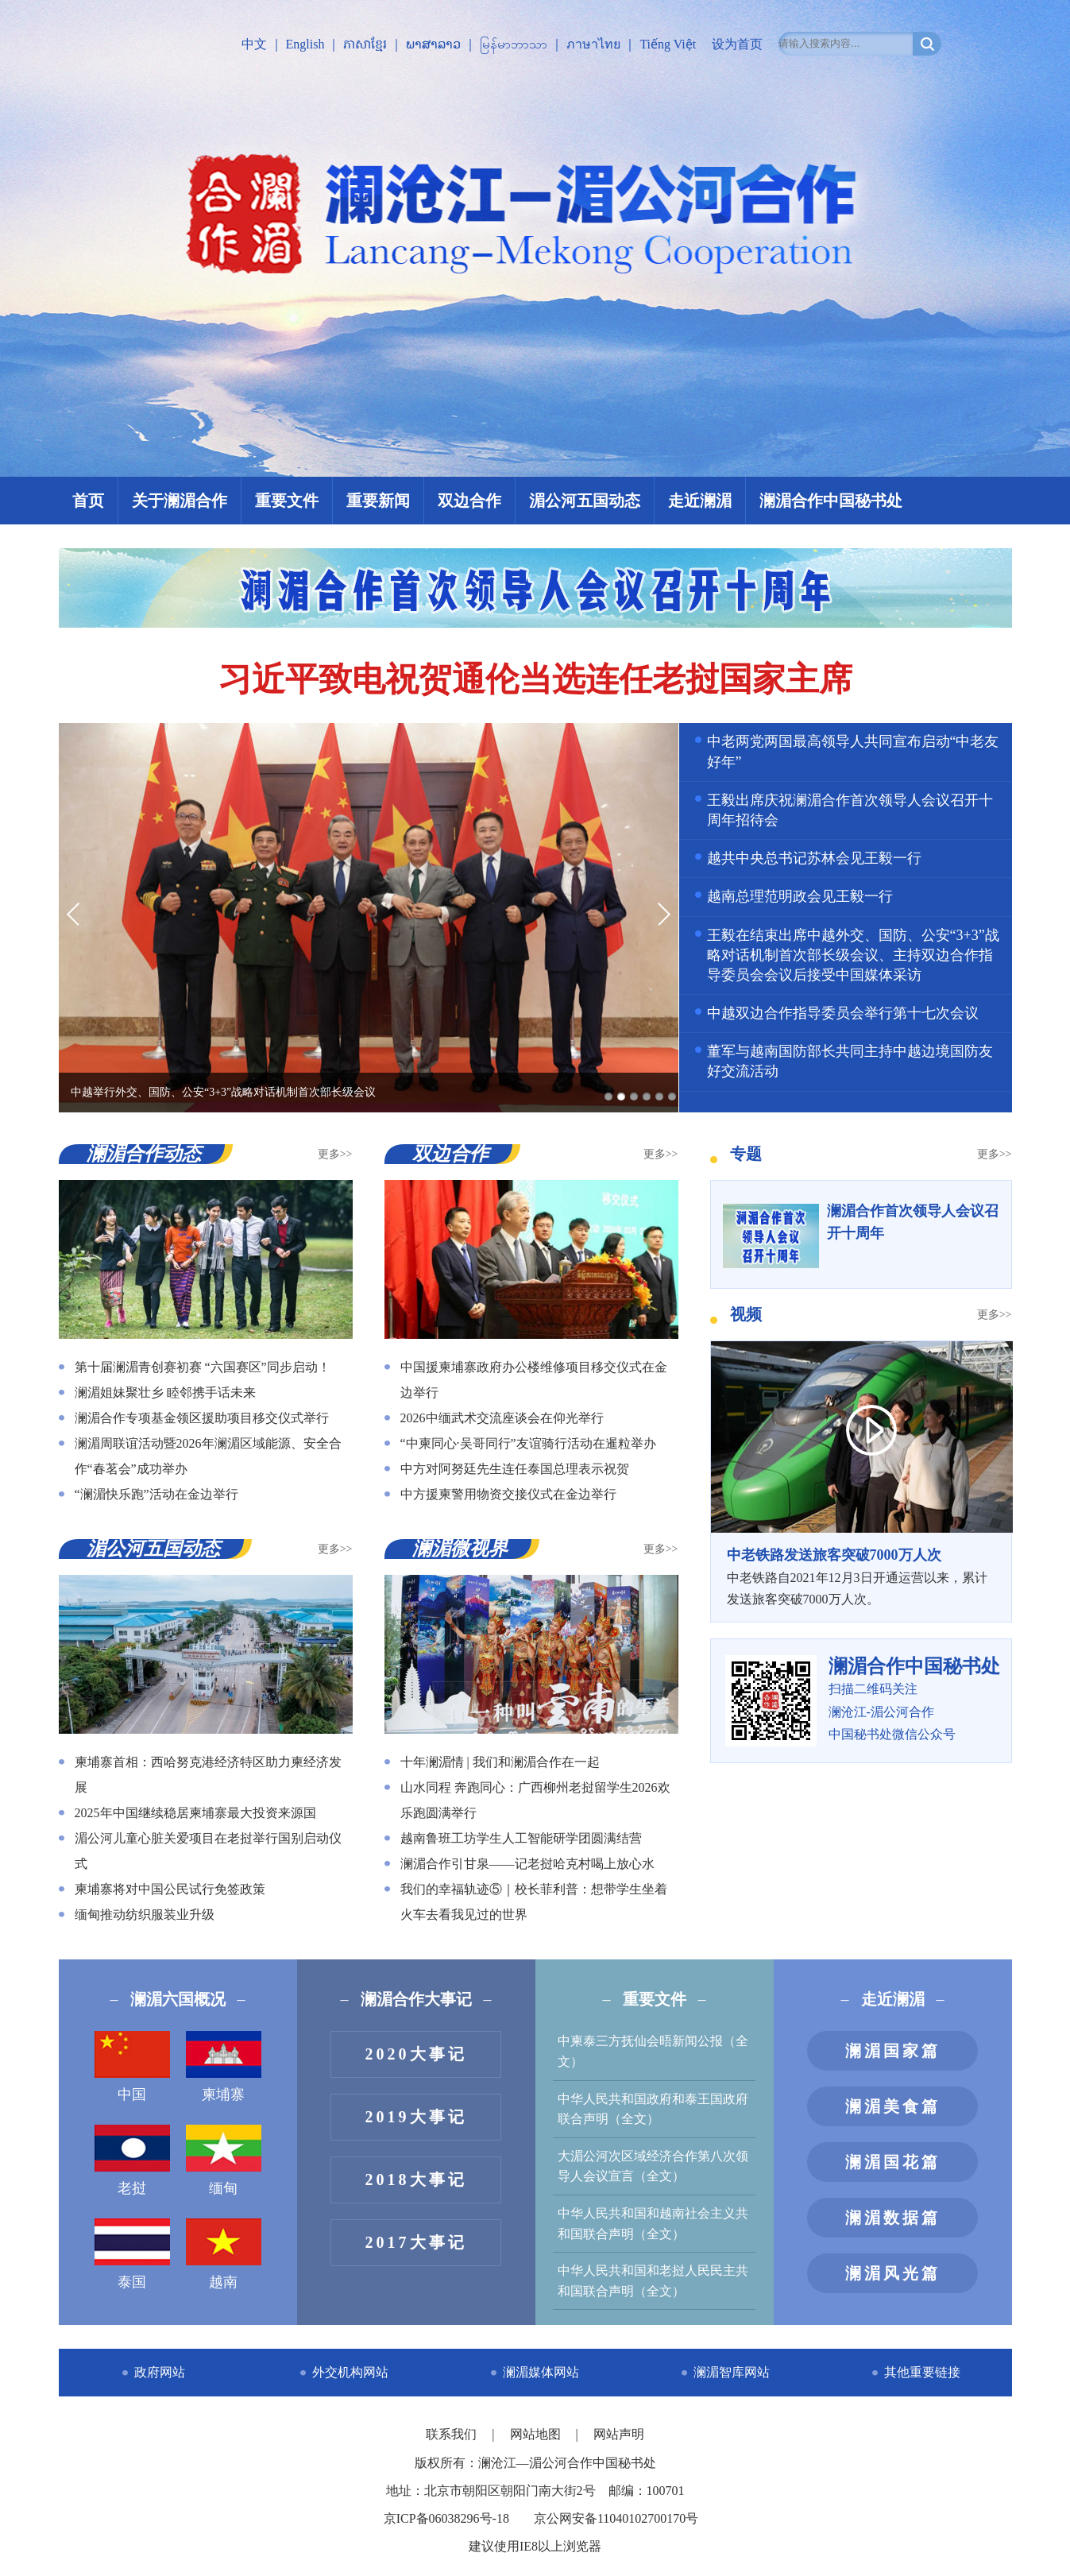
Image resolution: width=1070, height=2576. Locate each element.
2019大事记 (416, 2116)
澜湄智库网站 (731, 2372)
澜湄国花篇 (893, 2162)
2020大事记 (416, 2054)
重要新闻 (378, 500)
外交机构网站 (350, 2372)
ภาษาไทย (593, 44)
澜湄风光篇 (893, 2273)
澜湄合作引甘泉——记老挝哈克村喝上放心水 (527, 1863)
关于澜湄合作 (179, 500)
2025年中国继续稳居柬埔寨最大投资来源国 (195, 1813)
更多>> (335, 1154)
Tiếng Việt (667, 44)
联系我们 (453, 2434)
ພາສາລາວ (433, 44)
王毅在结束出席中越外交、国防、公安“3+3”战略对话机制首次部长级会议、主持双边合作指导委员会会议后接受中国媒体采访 (853, 955)
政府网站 (159, 2372)
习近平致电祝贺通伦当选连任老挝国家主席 (535, 679)
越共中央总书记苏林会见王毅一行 (814, 858)
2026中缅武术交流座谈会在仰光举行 (502, 1418)
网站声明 (618, 2434)
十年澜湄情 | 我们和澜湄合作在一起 (500, 1762)
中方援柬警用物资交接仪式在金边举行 (508, 1494)
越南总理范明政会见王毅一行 (800, 896)
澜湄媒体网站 (541, 2372)
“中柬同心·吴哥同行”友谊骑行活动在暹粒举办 (528, 1443)
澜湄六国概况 (178, 1999)
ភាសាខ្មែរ (365, 44)
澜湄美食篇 (893, 2106)
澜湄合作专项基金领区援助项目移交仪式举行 (202, 1418)
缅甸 (223, 2160)
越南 (223, 2254)
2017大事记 (416, 2242)
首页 (88, 500)
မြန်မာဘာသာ (513, 44)
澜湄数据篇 (893, 2217)
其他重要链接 (922, 2372)
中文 (254, 44)
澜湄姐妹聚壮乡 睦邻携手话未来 (165, 1392)
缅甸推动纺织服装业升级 (144, 1914)
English (305, 44)
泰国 (132, 2254)
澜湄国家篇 (893, 2051)
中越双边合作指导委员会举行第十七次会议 (843, 1013)
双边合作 (469, 500)
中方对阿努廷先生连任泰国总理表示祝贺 (514, 1469)
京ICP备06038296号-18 (446, 2518)
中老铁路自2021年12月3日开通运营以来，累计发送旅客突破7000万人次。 (861, 1575)
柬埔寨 (223, 2066)
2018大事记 (416, 2179)
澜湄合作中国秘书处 (830, 500)
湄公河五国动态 (584, 500)
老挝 (132, 2160)
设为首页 (737, 44)
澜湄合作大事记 (416, 1999)
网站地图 (537, 2434)
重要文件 (287, 500)
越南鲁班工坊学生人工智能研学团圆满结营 (521, 1838)
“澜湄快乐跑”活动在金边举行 (156, 1494)
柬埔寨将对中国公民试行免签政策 (170, 1889)
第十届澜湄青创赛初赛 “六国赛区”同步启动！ (202, 1367)
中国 (132, 2066)
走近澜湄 (700, 500)
